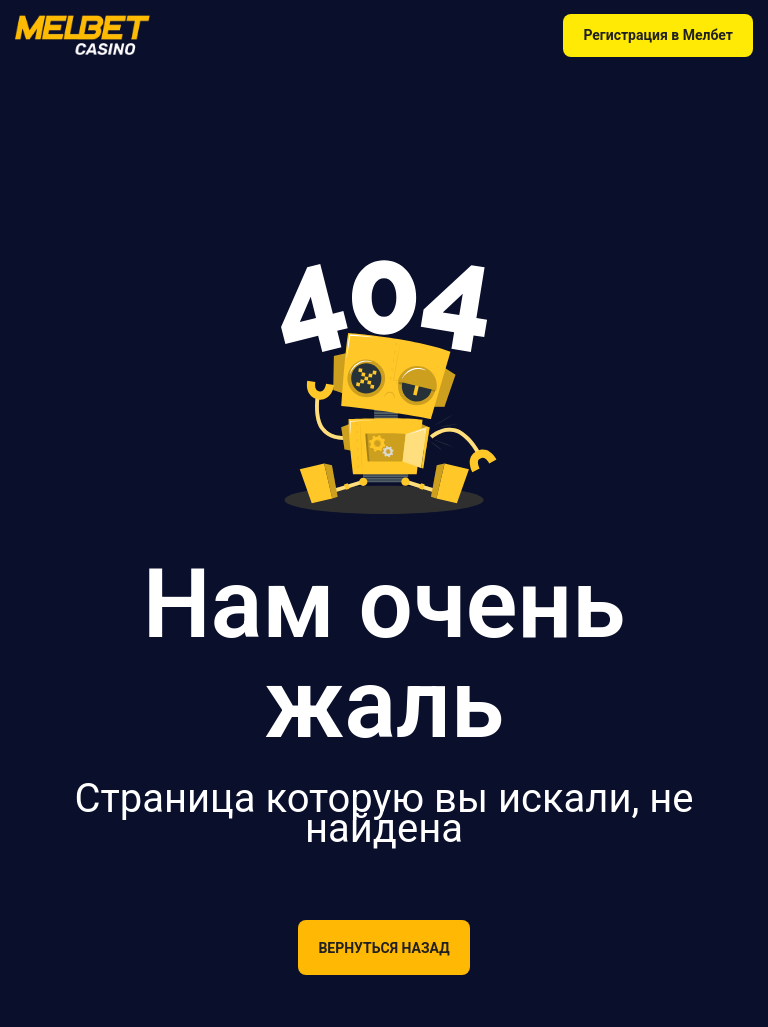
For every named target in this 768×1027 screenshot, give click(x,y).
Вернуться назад (383, 948)
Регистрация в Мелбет (658, 35)
